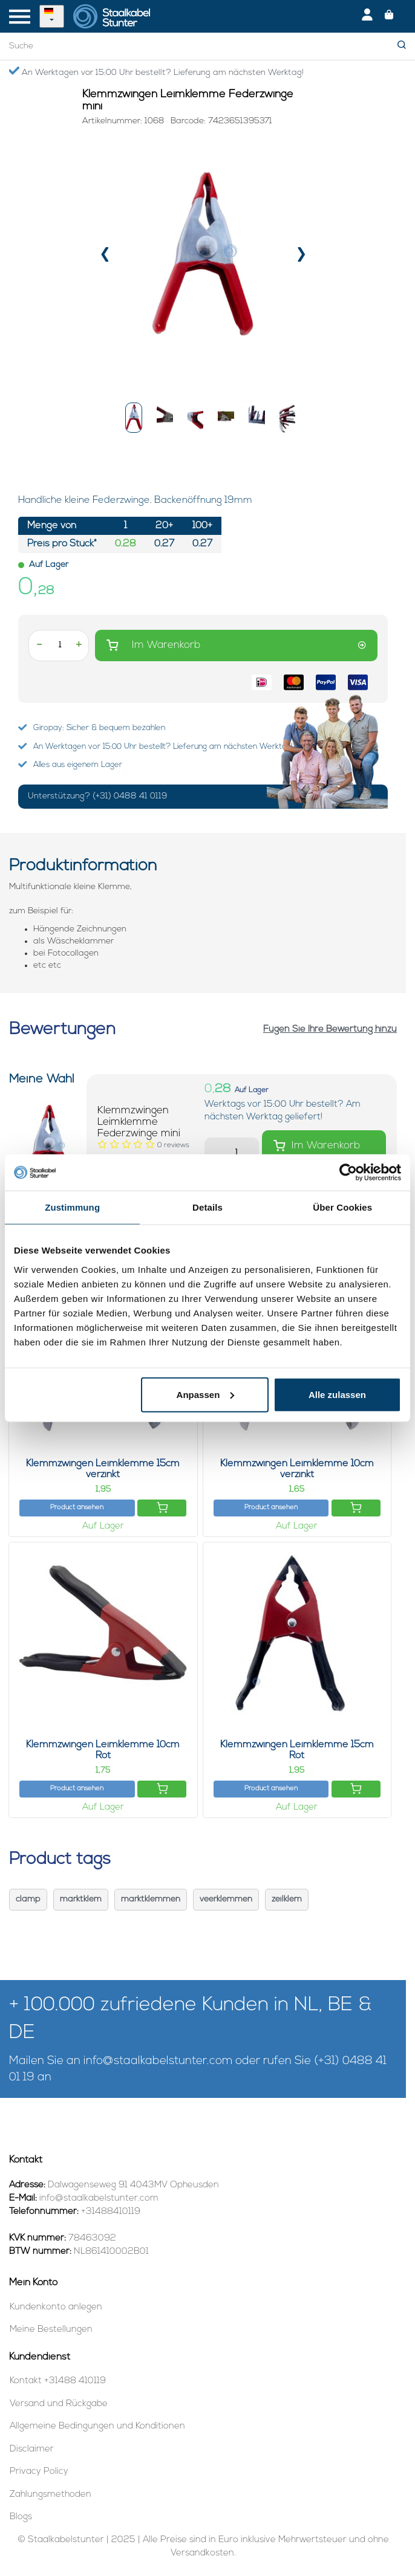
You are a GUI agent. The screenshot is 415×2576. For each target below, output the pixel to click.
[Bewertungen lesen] (173, 1145)
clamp (28, 1899)
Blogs (21, 2517)
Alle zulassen (337, 1394)
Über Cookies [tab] (342, 1207)
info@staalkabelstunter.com (157, 2061)
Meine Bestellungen (51, 2329)
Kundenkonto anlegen (56, 2307)
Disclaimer (32, 2449)
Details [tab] (207, 1207)
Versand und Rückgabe (59, 2404)
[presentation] (104, 257)
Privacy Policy (39, 2471)
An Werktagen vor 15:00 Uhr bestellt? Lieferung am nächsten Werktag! (156, 71)
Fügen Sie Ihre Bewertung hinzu (330, 1029)
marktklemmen (150, 1899)
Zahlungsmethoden (50, 2494)
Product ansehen (76, 1507)
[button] (133, 418)
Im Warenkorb (236, 645)
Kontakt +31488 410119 (58, 2381)
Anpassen (206, 1394)
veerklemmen (226, 1899)
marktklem (81, 1899)
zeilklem (287, 1899)
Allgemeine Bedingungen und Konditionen (97, 2426)
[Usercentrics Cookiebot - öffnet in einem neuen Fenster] (348, 1172)
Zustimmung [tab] (72, 1207)
